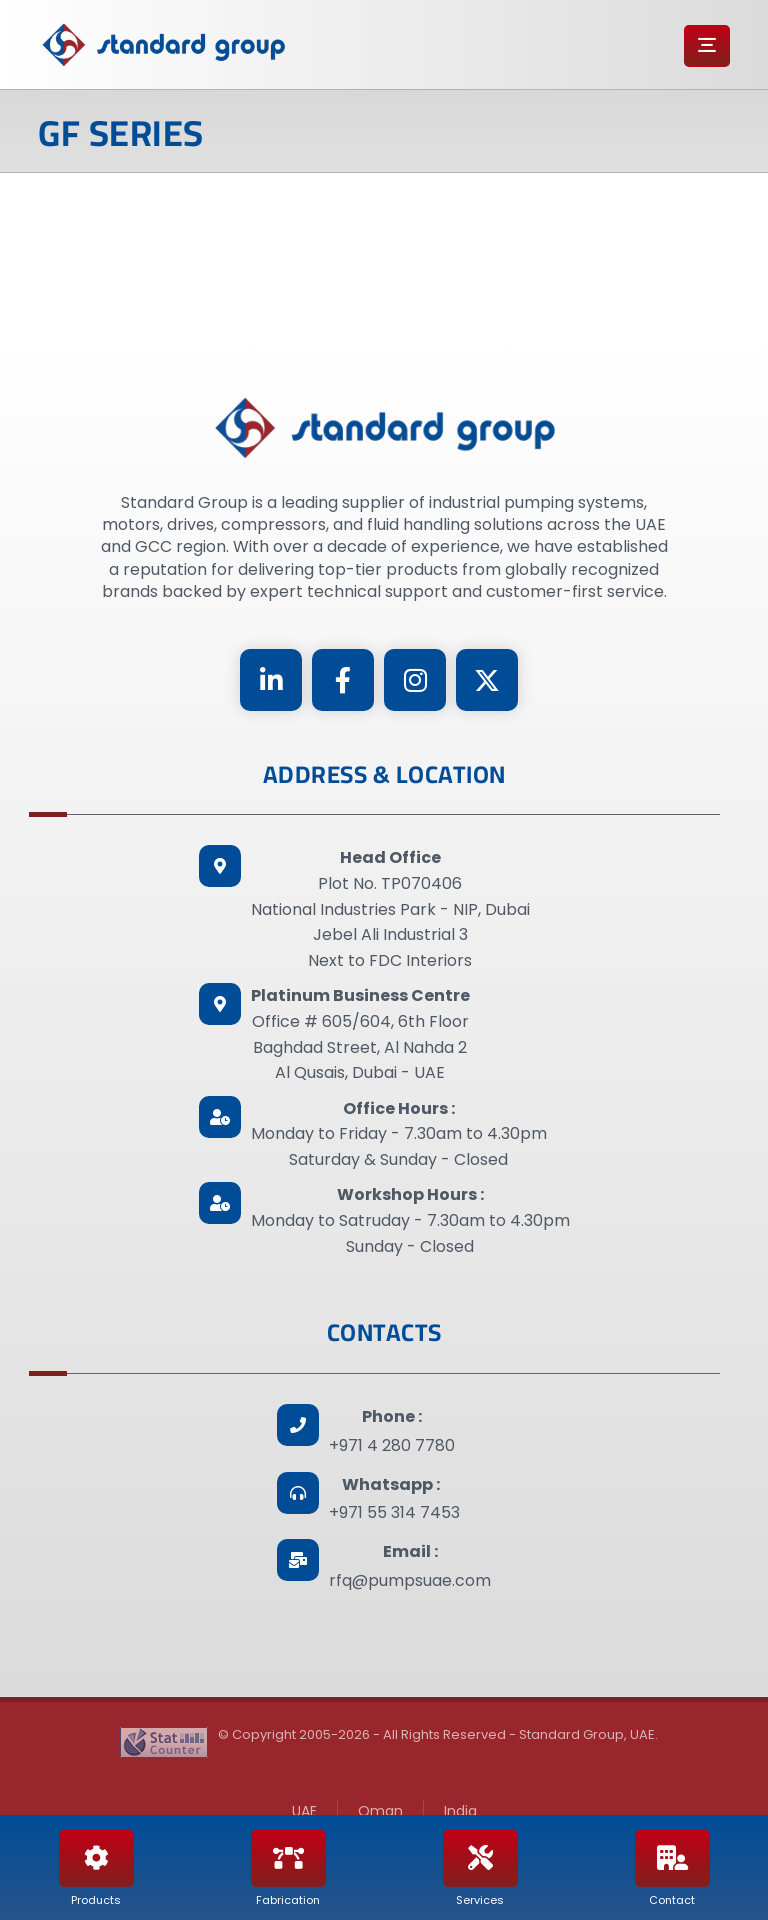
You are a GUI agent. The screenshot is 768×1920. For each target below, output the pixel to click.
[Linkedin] (271, 680)
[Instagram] (415, 680)
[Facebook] (343, 680)
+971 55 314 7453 (394, 1512)
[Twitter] (487, 680)
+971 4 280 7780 (392, 1445)
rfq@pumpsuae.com (410, 1580)
